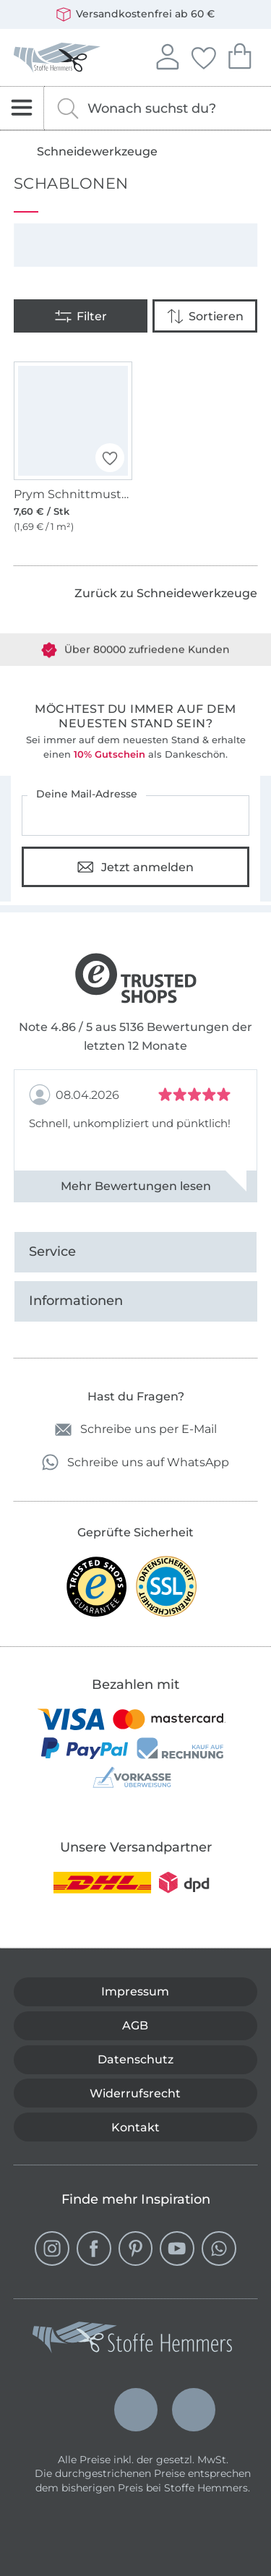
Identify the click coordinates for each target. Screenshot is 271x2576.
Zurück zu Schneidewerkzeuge (165, 593)
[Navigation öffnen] (22, 108)
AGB (135, 2025)
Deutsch (78, 2409)
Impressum (135, 1991)
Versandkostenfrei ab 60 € (135, 14)
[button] (109, 457)
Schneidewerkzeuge (97, 152)
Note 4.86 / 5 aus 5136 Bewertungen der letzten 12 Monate (135, 1036)
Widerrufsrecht (135, 2093)
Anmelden (167, 55)
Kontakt (135, 2127)
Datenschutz (135, 2059)
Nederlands (136, 2396)
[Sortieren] (204, 316)
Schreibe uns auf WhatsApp (135, 1462)
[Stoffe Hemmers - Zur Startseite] (132, 2340)
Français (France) (193, 2405)
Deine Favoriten (203, 56)
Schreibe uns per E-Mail (136, 1429)
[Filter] (81, 316)
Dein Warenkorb (239, 54)
